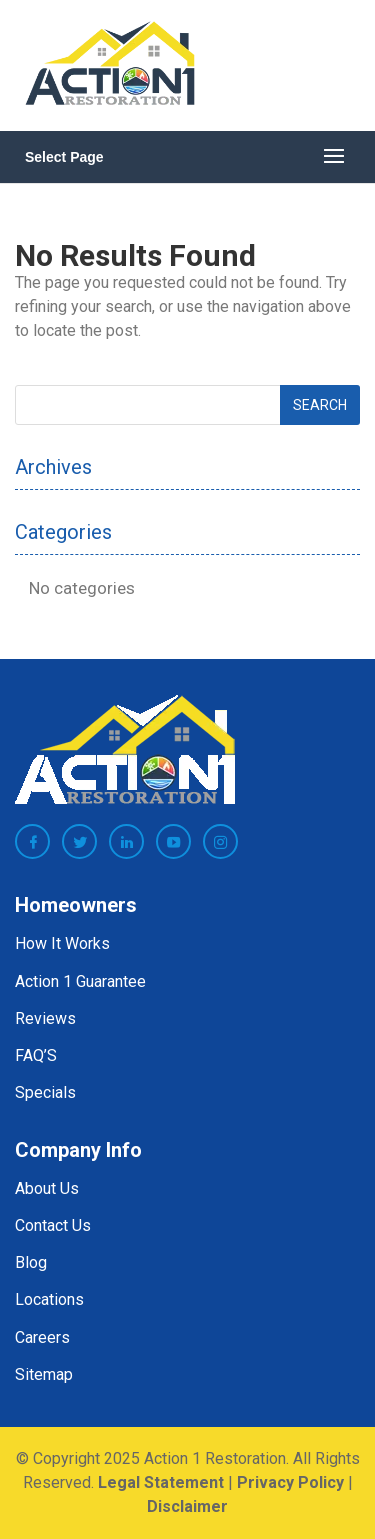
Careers (42, 1337)
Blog (31, 1262)
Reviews (45, 1018)
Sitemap (44, 1374)
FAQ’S (36, 1055)
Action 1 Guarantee (80, 981)
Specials (45, 1092)
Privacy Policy (290, 1482)
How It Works (62, 943)
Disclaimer (187, 1506)
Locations (49, 1299)
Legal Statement (161, 1482)
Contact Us (53, 1225)
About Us (47, 1188)
